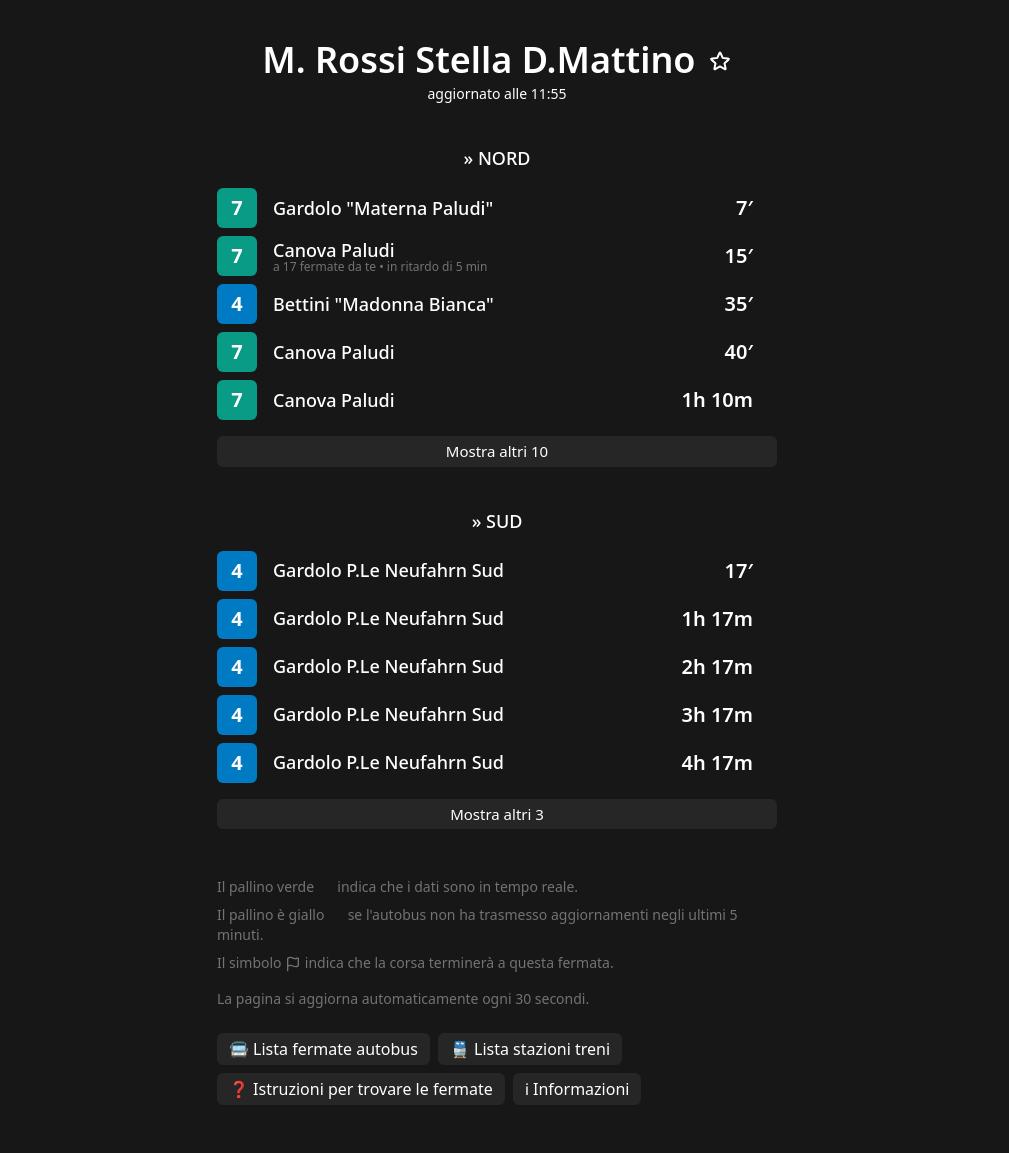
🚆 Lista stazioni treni (530, 1049)
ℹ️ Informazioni (577, 1089)
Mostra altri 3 (497, 814)
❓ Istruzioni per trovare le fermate (361, 1089)
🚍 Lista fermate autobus (323, 1049)
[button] (497, 208)
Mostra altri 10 (497, 451)
